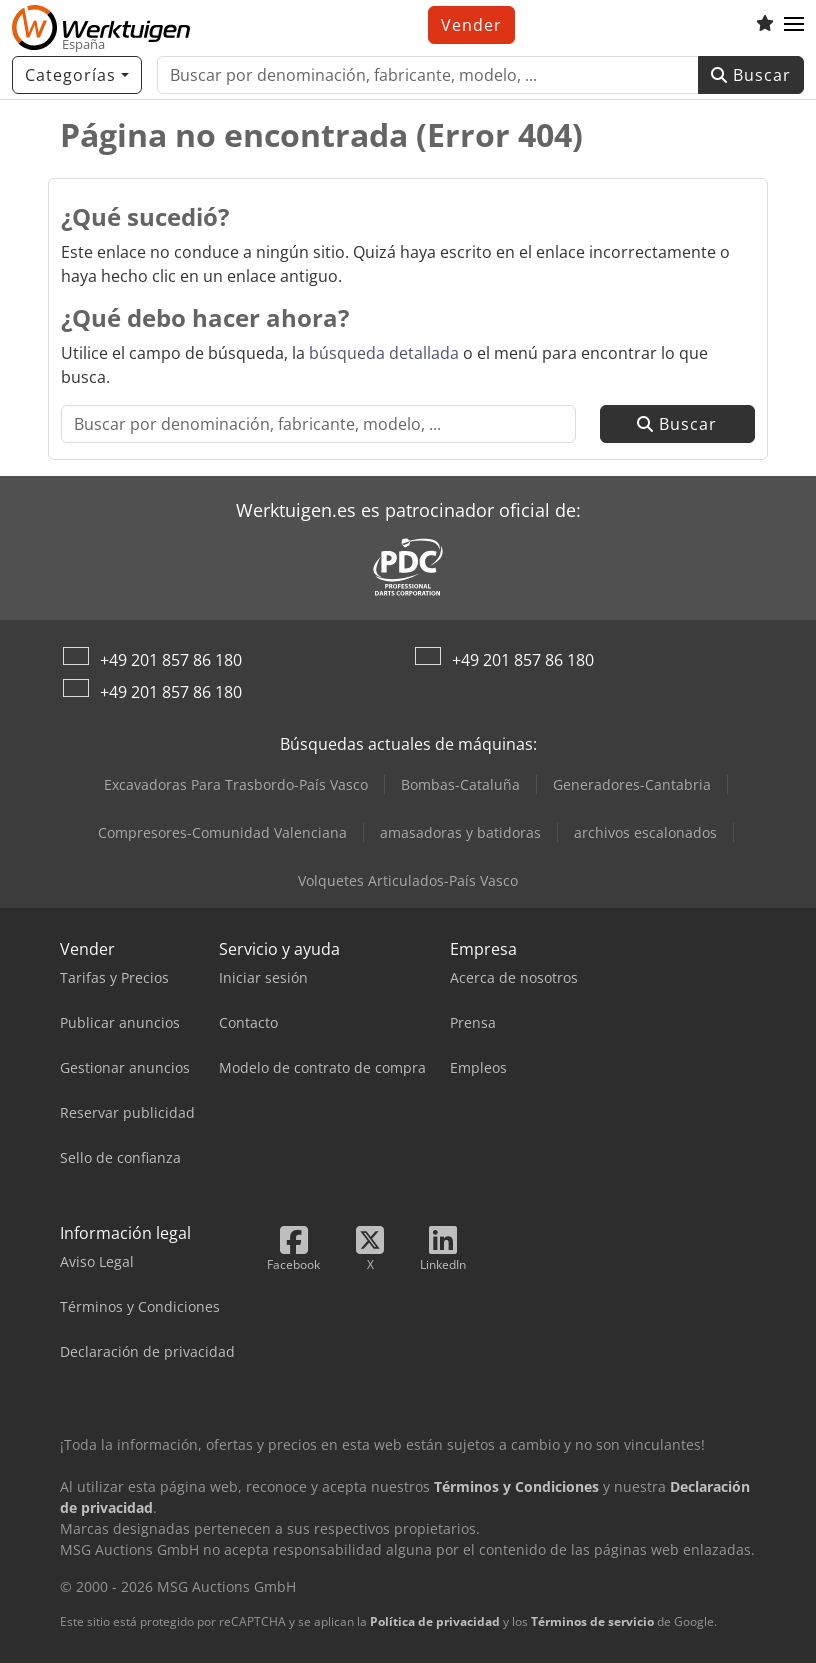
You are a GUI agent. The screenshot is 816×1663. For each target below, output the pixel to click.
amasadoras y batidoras (460, 832)
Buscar (751, 75)
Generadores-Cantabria (632, 784)
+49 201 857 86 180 (171, 660)
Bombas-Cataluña (460, 784)
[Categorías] (77, 75)
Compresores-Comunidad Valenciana (222, 832)
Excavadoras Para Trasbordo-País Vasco (236, 784)
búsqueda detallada (384, 353)
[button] (794, 25)
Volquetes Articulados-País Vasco (408, 880)
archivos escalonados (645, 832)
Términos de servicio (592, 1621)
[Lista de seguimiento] (765, 25)
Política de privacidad (435, 1621)
